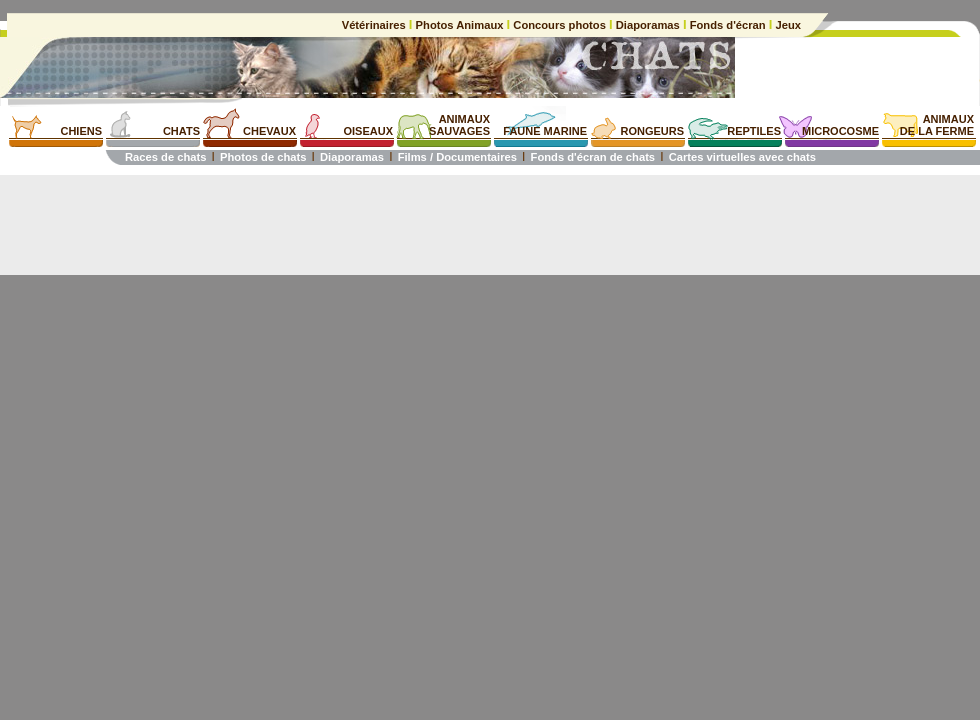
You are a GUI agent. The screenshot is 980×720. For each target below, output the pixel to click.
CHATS (181, 131)
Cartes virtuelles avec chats (742, 157)
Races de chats (165, 157)
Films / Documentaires (457, 157)
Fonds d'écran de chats (593, 157)
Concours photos (559, 25)
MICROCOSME (840, 131)
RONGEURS (652, 131)
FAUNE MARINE (545, 131)
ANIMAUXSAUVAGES (459, 125)
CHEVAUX (269, 131)
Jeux (786, 25)
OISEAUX (368, 131)
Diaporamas (648, 25)
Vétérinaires (375, 25)
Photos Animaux (459, 25)
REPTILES (754, 131)
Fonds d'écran (728, 25)
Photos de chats (263, 157)
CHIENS (81, 131)
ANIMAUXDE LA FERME (937, 125)
